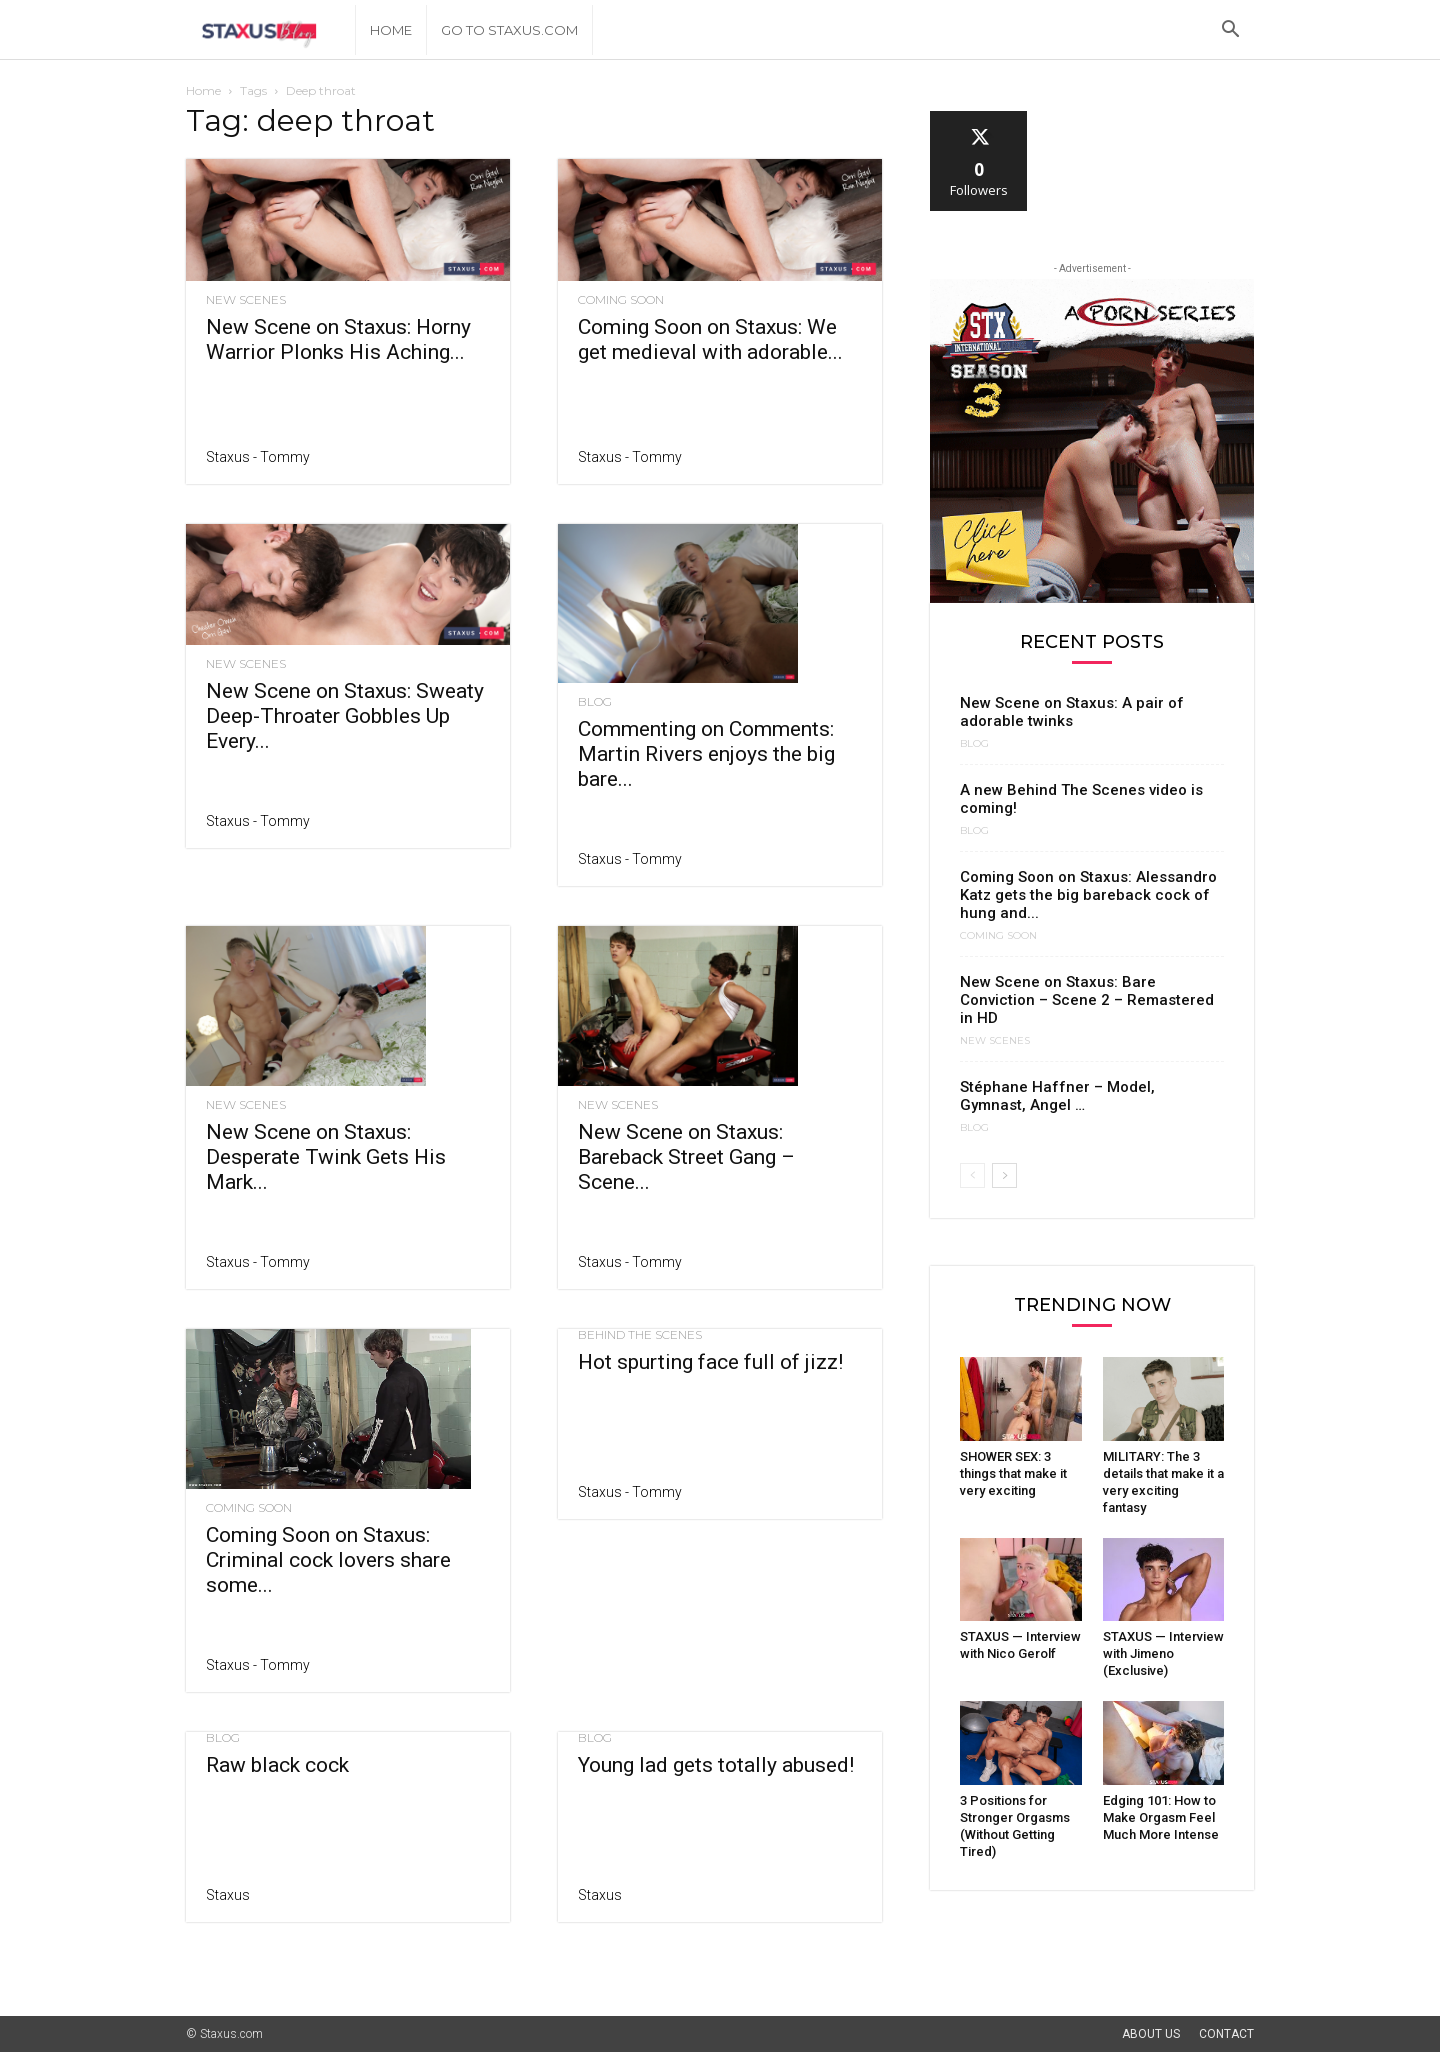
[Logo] (270, 30)
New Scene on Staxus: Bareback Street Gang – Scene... (686, 1157)
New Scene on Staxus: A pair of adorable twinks (1072, 712)
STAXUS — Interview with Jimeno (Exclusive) (1163, 1653)
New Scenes (246, 300)
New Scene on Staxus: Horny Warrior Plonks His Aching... (338, 339)
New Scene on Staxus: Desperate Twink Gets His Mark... (326, 1157)
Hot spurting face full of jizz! (710, 1362)
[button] (1230, 31)
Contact (1226, 2034)
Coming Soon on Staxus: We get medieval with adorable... (710, 339)
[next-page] (1004, 1175)
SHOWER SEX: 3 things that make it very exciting (1013, 1473)
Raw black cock (277, 1765)
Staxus (228, 1895)
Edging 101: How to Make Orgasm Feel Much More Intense (1161, 1817)
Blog (595, 702)
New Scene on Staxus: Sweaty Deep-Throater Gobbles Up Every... (345, 716)
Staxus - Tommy (258, 457)
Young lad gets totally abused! (716, 1765)
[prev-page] (972, 1175)
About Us (1151, 2034)
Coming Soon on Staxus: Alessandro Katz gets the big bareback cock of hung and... (1088, 895)
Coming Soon (621, 300)
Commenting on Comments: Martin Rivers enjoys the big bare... (706, 754)
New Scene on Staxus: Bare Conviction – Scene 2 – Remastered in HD (1087, 1000)
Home (391, 30)
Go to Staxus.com (509, 30)
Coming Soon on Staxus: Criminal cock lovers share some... (328, 1560)
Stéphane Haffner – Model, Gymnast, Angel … (1057, 1096)
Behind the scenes (640, 1335)
